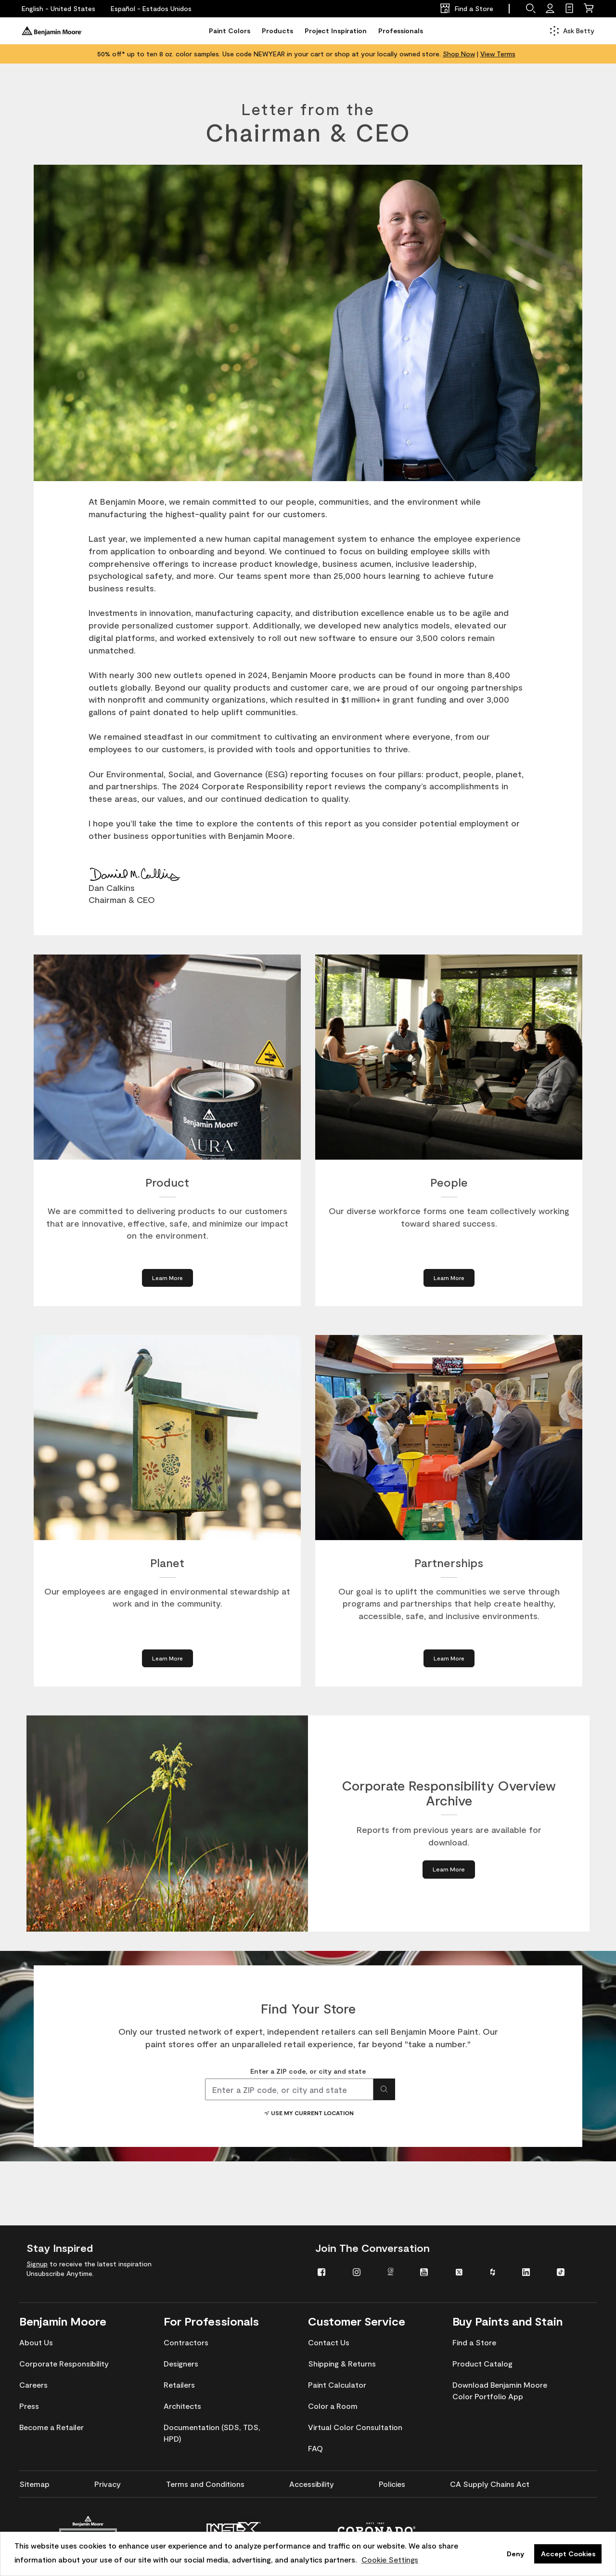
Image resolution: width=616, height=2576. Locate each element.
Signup (37, 2264)
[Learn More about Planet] (167, 1658)
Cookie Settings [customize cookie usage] (389, 2559)
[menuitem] (328, 2271)
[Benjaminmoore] (52, 31)
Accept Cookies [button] (568, 2554)
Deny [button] (515, 2554)
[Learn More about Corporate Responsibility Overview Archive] (449, 1869)
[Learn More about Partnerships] (449, 1658)
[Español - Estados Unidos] (151, 8)
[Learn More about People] (449, 1278)
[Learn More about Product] (167, 1278)
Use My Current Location (308, 2112)
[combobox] (289, 2089)
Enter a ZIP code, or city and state (308, 2071)
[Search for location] (384, 2089)
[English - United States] (58, 8)
